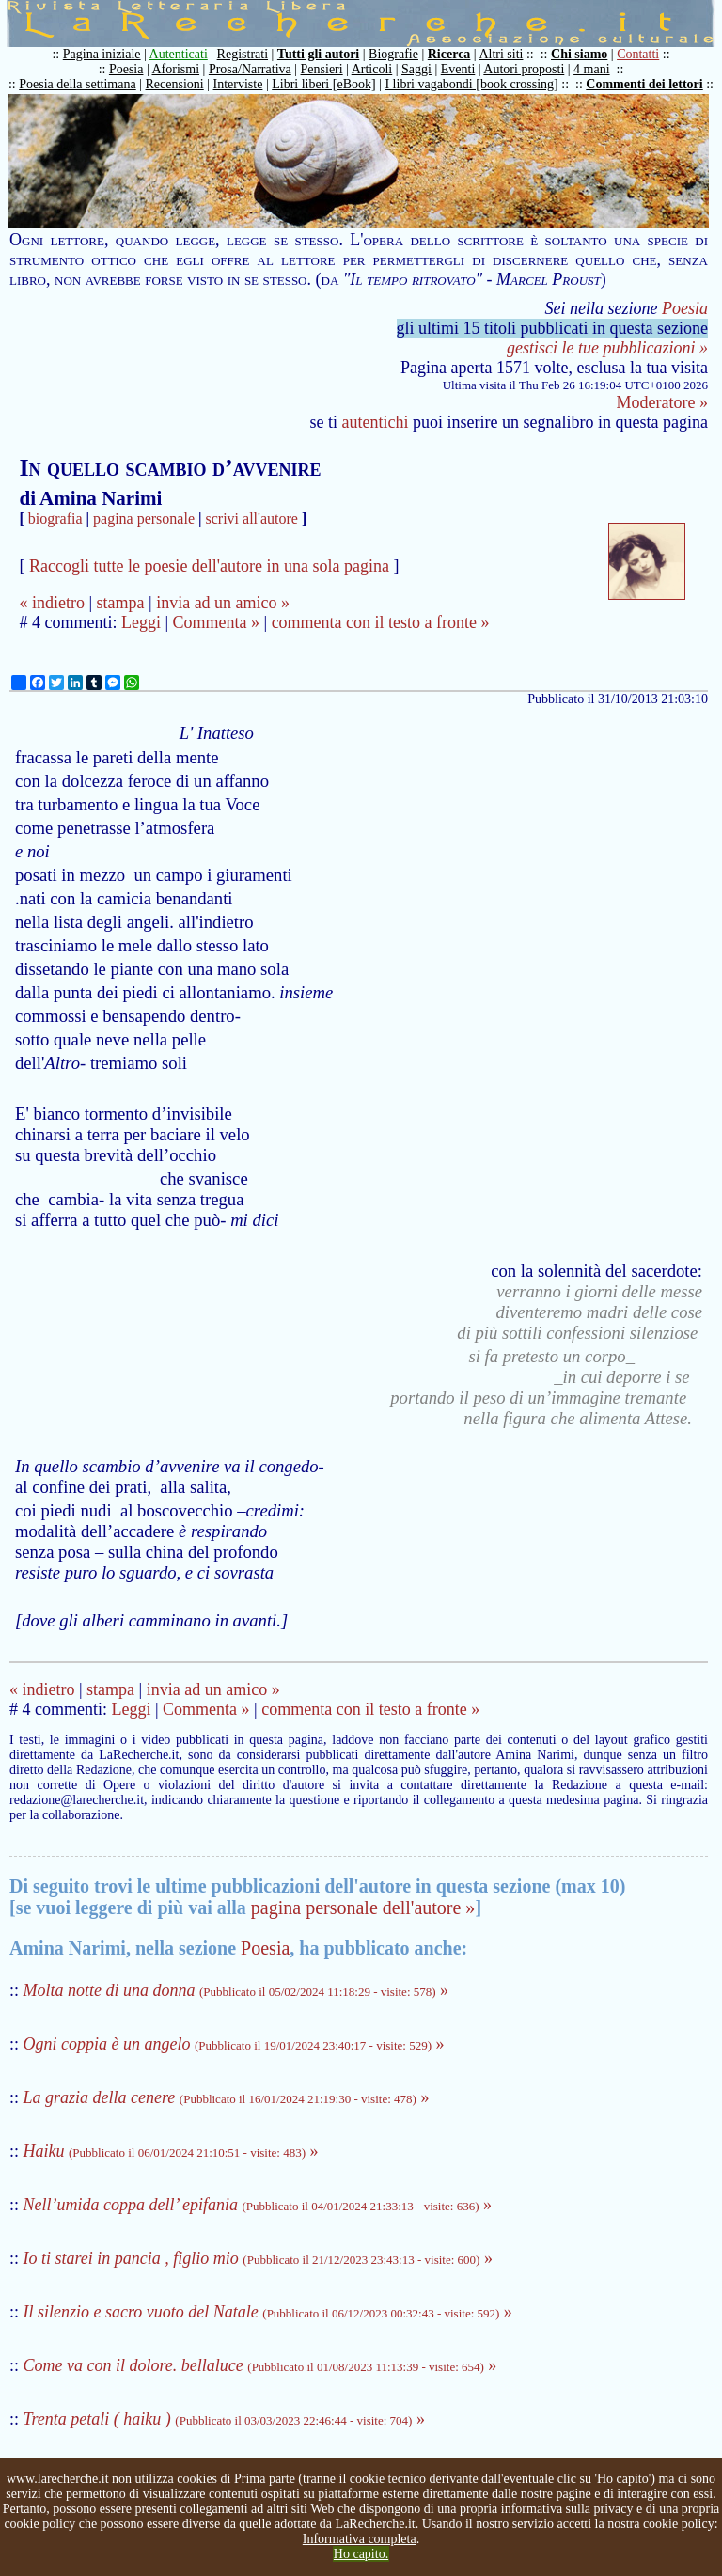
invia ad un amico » (223, 602)
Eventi (458, 69)
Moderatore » (662, 402)
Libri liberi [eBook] (323, 84)
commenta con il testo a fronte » (381, 622)
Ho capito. (361, 2554)
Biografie (393, 54)
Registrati (242, 54)
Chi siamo (579, 54)
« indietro (52, 602)
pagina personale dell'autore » (363, 1907)
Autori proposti (523, 69)
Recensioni (175, 84)
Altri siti (501, 54)
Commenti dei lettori (644, 84)
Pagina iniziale (102, 54)
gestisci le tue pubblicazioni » (607, 347)
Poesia (126, 69)
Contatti (638, 54)
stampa (121, 602)
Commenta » (216, 622)
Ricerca (449, 54)
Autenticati (178, 54)
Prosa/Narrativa (250, 69)
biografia (55, 518)
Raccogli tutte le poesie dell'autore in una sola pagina (209, 566)
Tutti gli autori (318, 54)
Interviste (238, 84)
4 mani (591, 69)
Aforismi (176, 69)
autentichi (375, 422)
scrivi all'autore (252, 518)
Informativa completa (359, 2539)
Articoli (372, 69)
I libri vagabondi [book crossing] (471, 84)
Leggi (141, 622)
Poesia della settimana (77, 84)
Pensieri (322, 69)
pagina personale (144, 518)
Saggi (416, 69)
